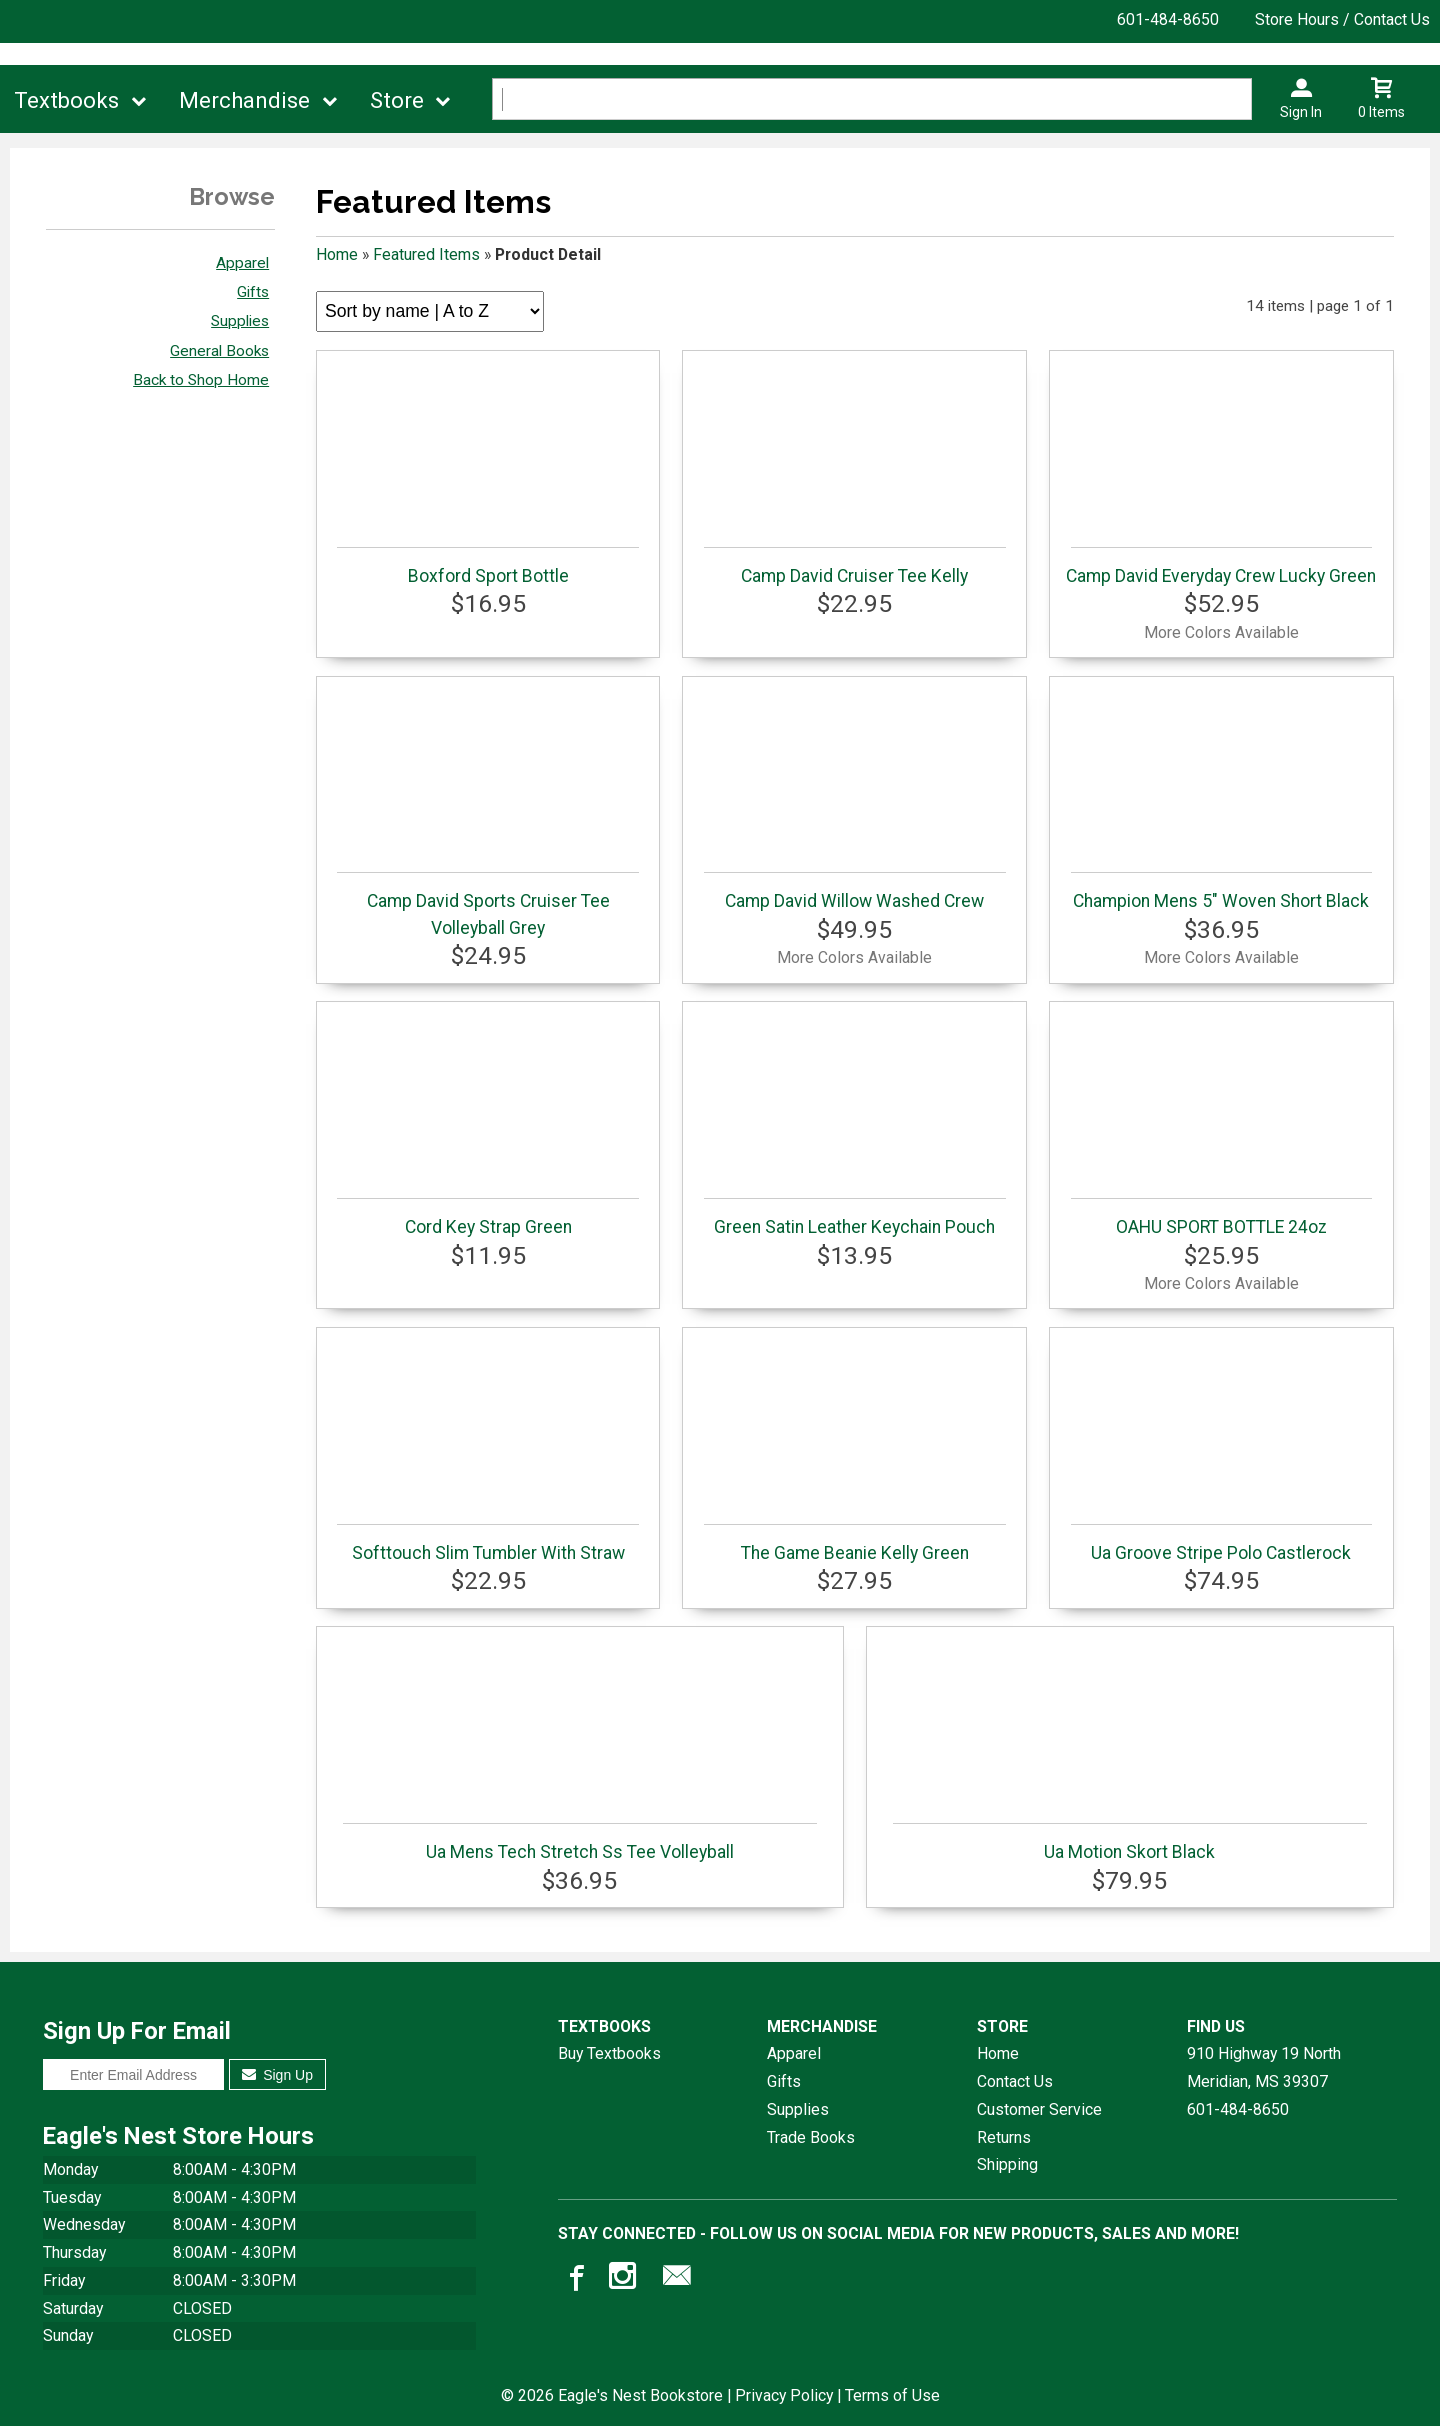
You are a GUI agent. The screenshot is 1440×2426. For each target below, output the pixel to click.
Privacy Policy (784, 2395)
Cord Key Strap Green (487, 1217)
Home (337, 254)
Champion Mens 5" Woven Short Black (1221, 891)
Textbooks (66, 100)
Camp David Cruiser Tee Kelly (854, 566)
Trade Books (811, 2137)
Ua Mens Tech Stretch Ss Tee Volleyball (580, 1842)
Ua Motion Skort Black (1130, 1842)
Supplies (240, 321)
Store (397, 100)
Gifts (253, 292)
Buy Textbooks (609, 2053)
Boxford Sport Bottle (487, 566)
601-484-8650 (1168, 19)
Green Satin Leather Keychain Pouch (854, 1217)
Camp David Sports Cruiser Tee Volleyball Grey (487, 904)
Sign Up (277, 2075)
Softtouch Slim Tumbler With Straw (487, 1543)
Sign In (1301, 112)
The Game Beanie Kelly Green (854, 1543)
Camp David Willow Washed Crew (854, 891)
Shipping (1007, 2164)
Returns (1004, 2137)
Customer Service (1039, 2109)
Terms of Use (892, 2395)
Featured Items (426, 254)
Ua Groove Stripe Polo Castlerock (1221, 1543)
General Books (219, 351)
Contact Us (1015, 2081)
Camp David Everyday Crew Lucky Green (1221, 566)
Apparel (242, 263)
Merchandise (244, 100)
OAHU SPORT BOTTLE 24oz (1221, 1217)
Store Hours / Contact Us (1342, 19)
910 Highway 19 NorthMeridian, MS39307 (1264, 2067)
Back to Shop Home (201, 380)
